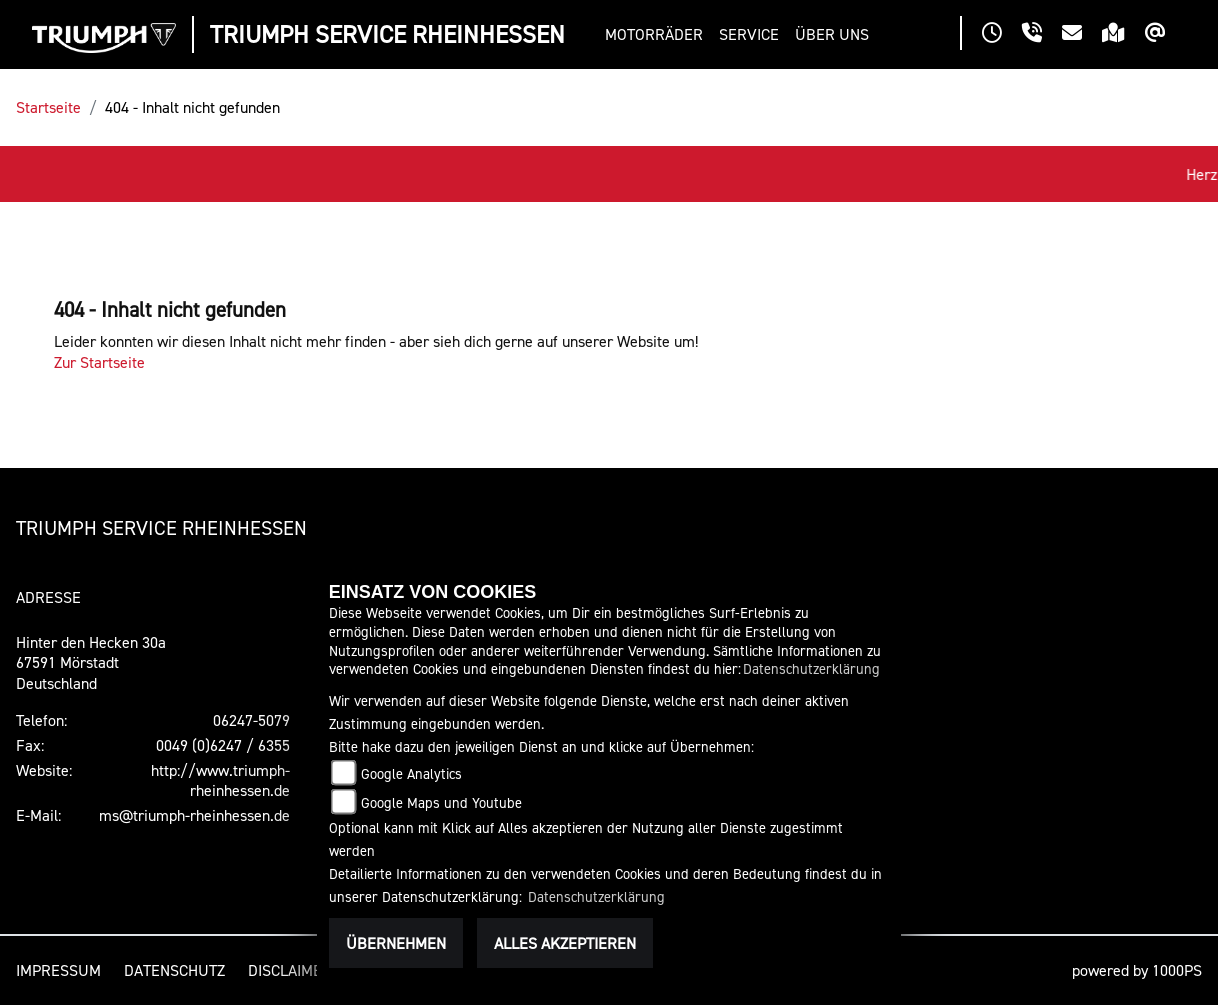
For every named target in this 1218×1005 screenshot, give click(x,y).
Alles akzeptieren (565, 943)
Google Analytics (411, 773)
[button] (658, 34)
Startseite (48, 107)
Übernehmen (396, 943)
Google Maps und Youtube (441, 802)
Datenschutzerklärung (811, 668)
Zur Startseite (99, 362)
